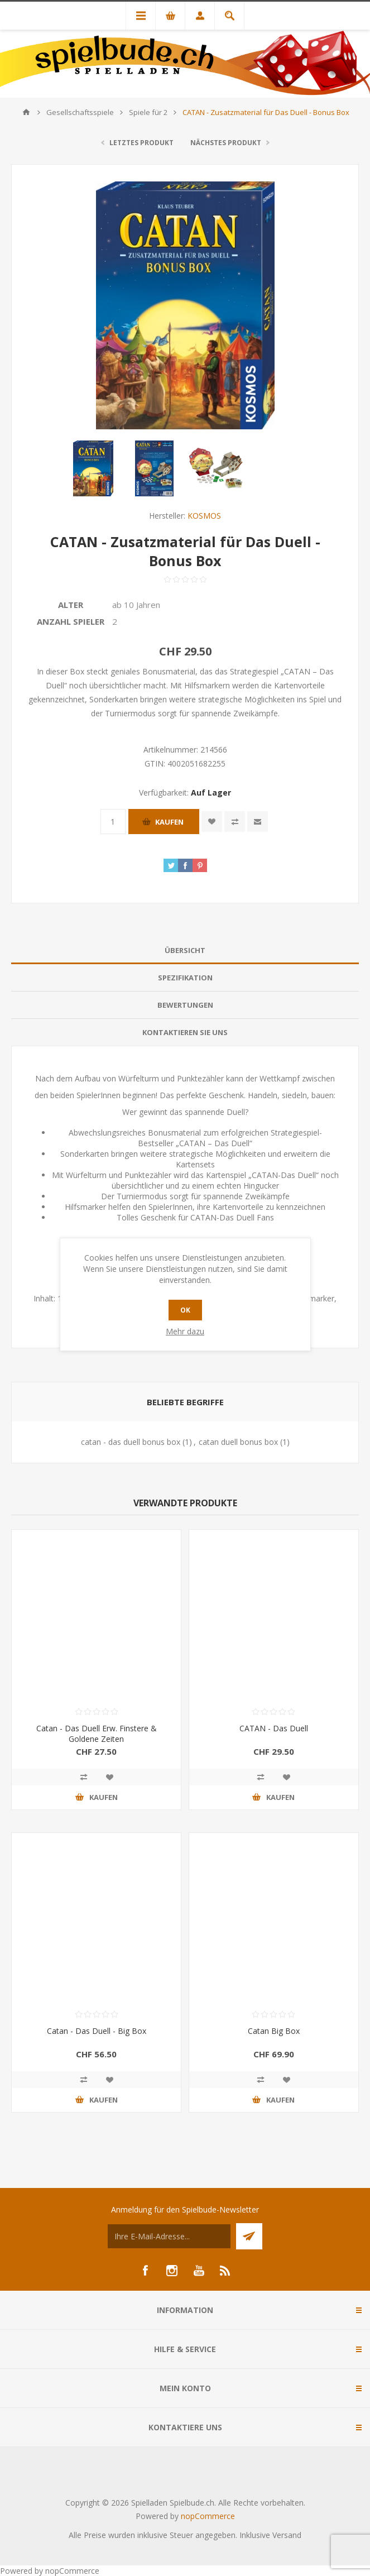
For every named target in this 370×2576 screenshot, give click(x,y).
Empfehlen (257, 821)
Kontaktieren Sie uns (185, 1032)
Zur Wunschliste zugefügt (211, 821)
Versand (286, 2535)
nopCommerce (208, 2516)
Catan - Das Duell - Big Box (96, 2031)
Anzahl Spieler (70, 621)
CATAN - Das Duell (273, 1728)
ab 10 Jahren (136, 604)
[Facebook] (145, 2271)
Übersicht (185, 950)
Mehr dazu (185, 1331)
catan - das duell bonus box (130, 1442)
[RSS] (225, 2271)
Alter (70, 604)
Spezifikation (185, 978)
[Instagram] (172, 2271)
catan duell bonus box (238, 1442)
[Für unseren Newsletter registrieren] (169, 2236)
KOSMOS (204, 515)
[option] (93, 468)
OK (185, 1310)
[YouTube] (199, 2271)
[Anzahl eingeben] (113, 821)
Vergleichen (234, 821)
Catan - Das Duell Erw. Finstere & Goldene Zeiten (96, 1733)
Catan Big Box (274, 2031)
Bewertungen (185, 1005)
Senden (249, 2236)
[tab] (185, 950)
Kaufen (169, 822)
